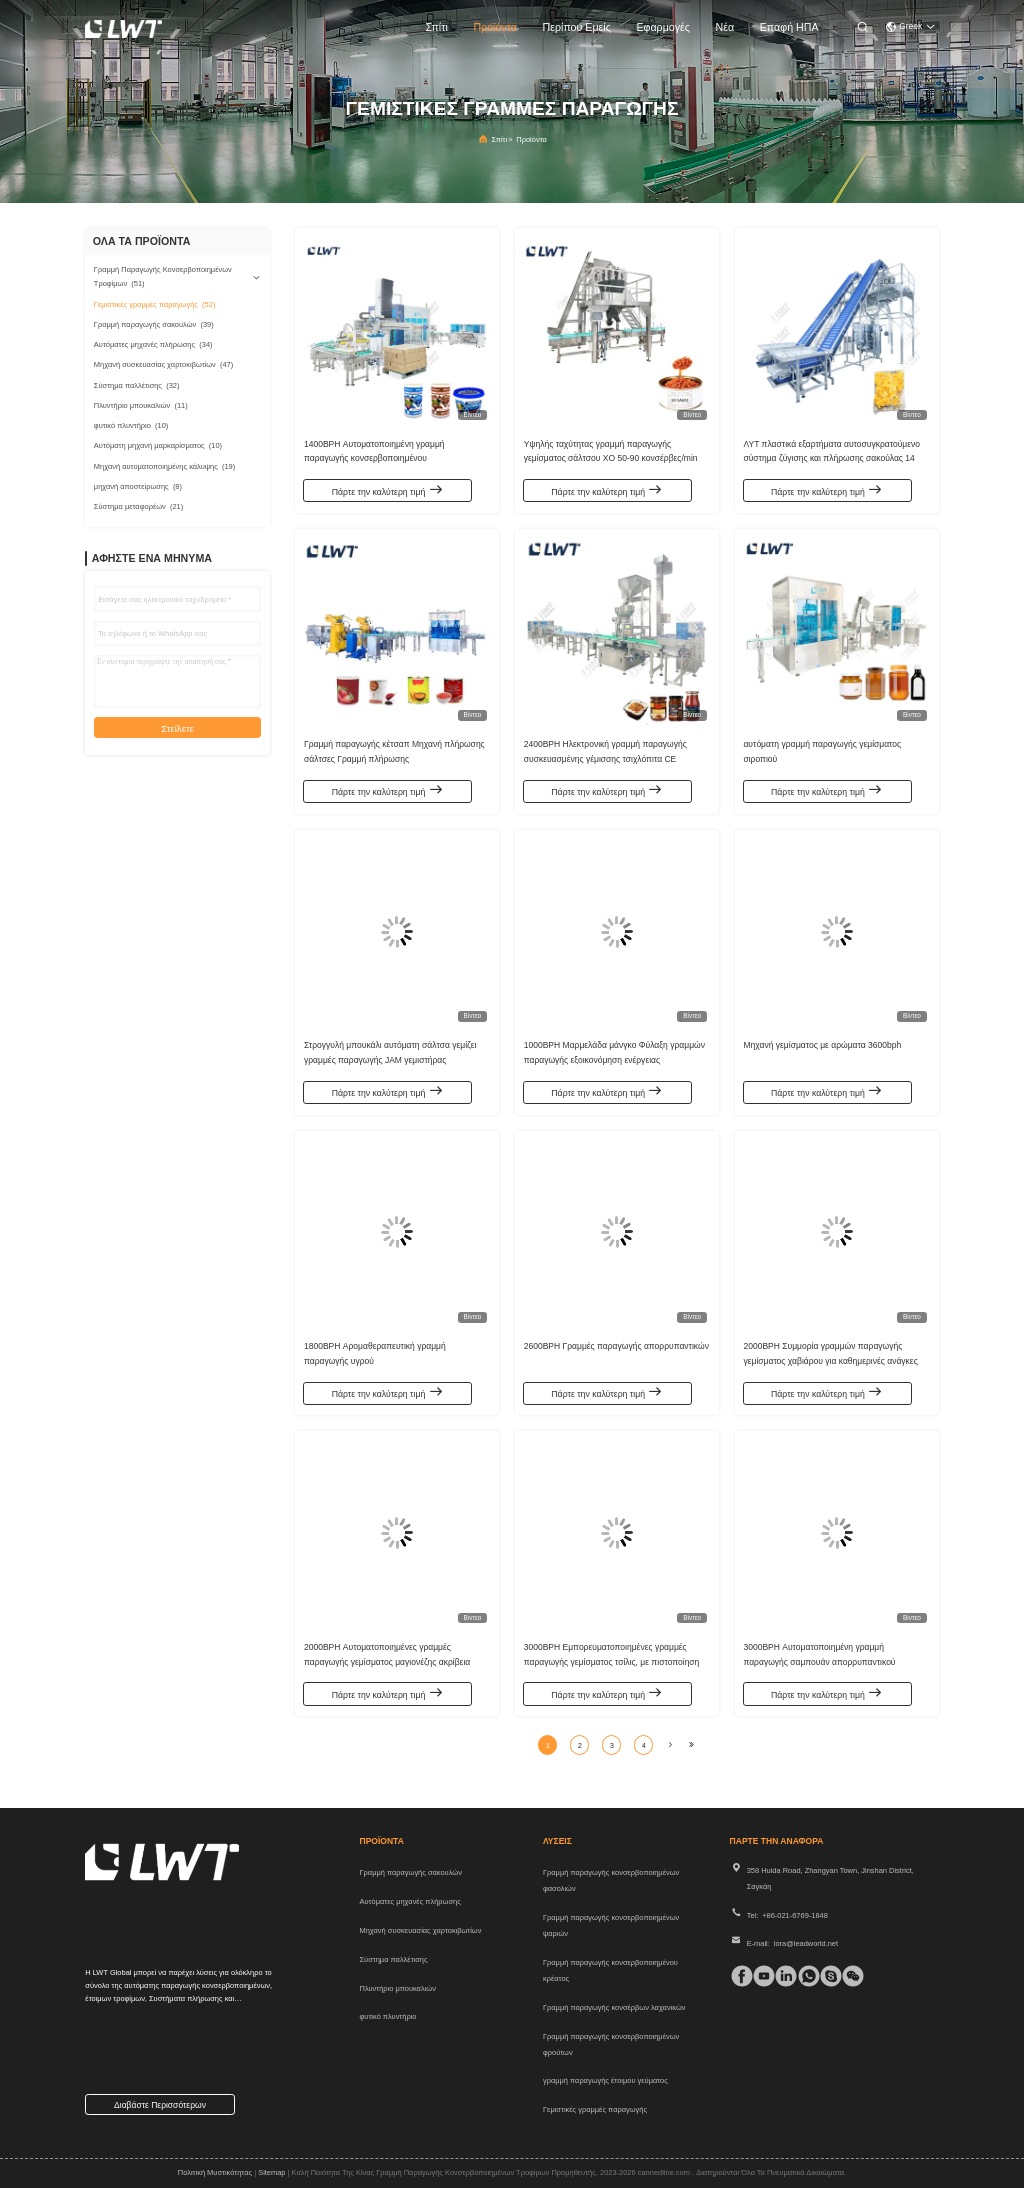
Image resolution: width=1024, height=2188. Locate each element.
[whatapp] (804, 1976)
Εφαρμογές (663, 27)
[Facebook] (737, 1976)
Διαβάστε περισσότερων (160, 2105)
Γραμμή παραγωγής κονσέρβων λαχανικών (614, 2007)
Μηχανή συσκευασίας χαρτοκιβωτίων (421, 1930)
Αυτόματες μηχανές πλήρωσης (410, 1901)
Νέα (725, 27)
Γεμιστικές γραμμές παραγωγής (595, 2109)
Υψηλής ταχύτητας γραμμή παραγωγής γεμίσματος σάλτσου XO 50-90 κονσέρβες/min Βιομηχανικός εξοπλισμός (611, 456)
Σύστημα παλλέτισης (394, 1959)
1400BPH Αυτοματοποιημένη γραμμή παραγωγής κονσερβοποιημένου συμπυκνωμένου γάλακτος (374, 456)
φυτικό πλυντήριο (388, 2016)
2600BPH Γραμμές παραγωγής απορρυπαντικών (616, 1344)
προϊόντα (495, 27)
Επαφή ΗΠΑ (789, 27)
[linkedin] (781, 1976)
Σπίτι (436, 27)
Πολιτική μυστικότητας (215, 2172)
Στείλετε (177, 728)
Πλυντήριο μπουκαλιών (398, 1988)
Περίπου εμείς (577, 27)
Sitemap (271, 2172)
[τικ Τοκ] (759, 1976)
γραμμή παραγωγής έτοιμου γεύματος (605, 2080)
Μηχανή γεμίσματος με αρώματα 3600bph (822, 1043)
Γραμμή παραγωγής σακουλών (411, 1872)
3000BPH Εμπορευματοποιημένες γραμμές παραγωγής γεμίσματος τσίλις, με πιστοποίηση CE (612, 1659)
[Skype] (826, 1976)
